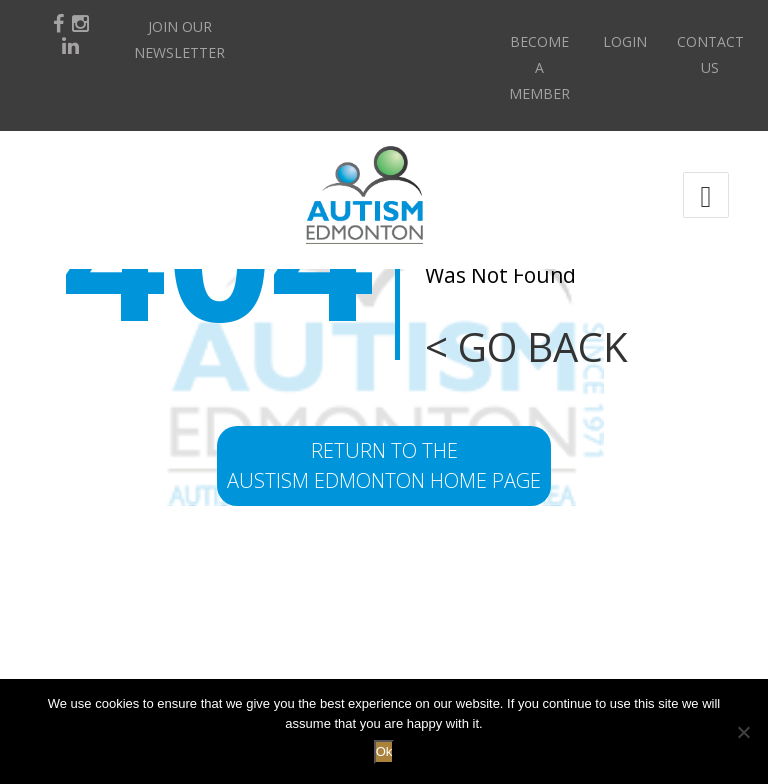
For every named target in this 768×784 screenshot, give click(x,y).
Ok (384, 751)
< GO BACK (526, 346)
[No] (743, 732)
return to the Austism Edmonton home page (384, 465)
